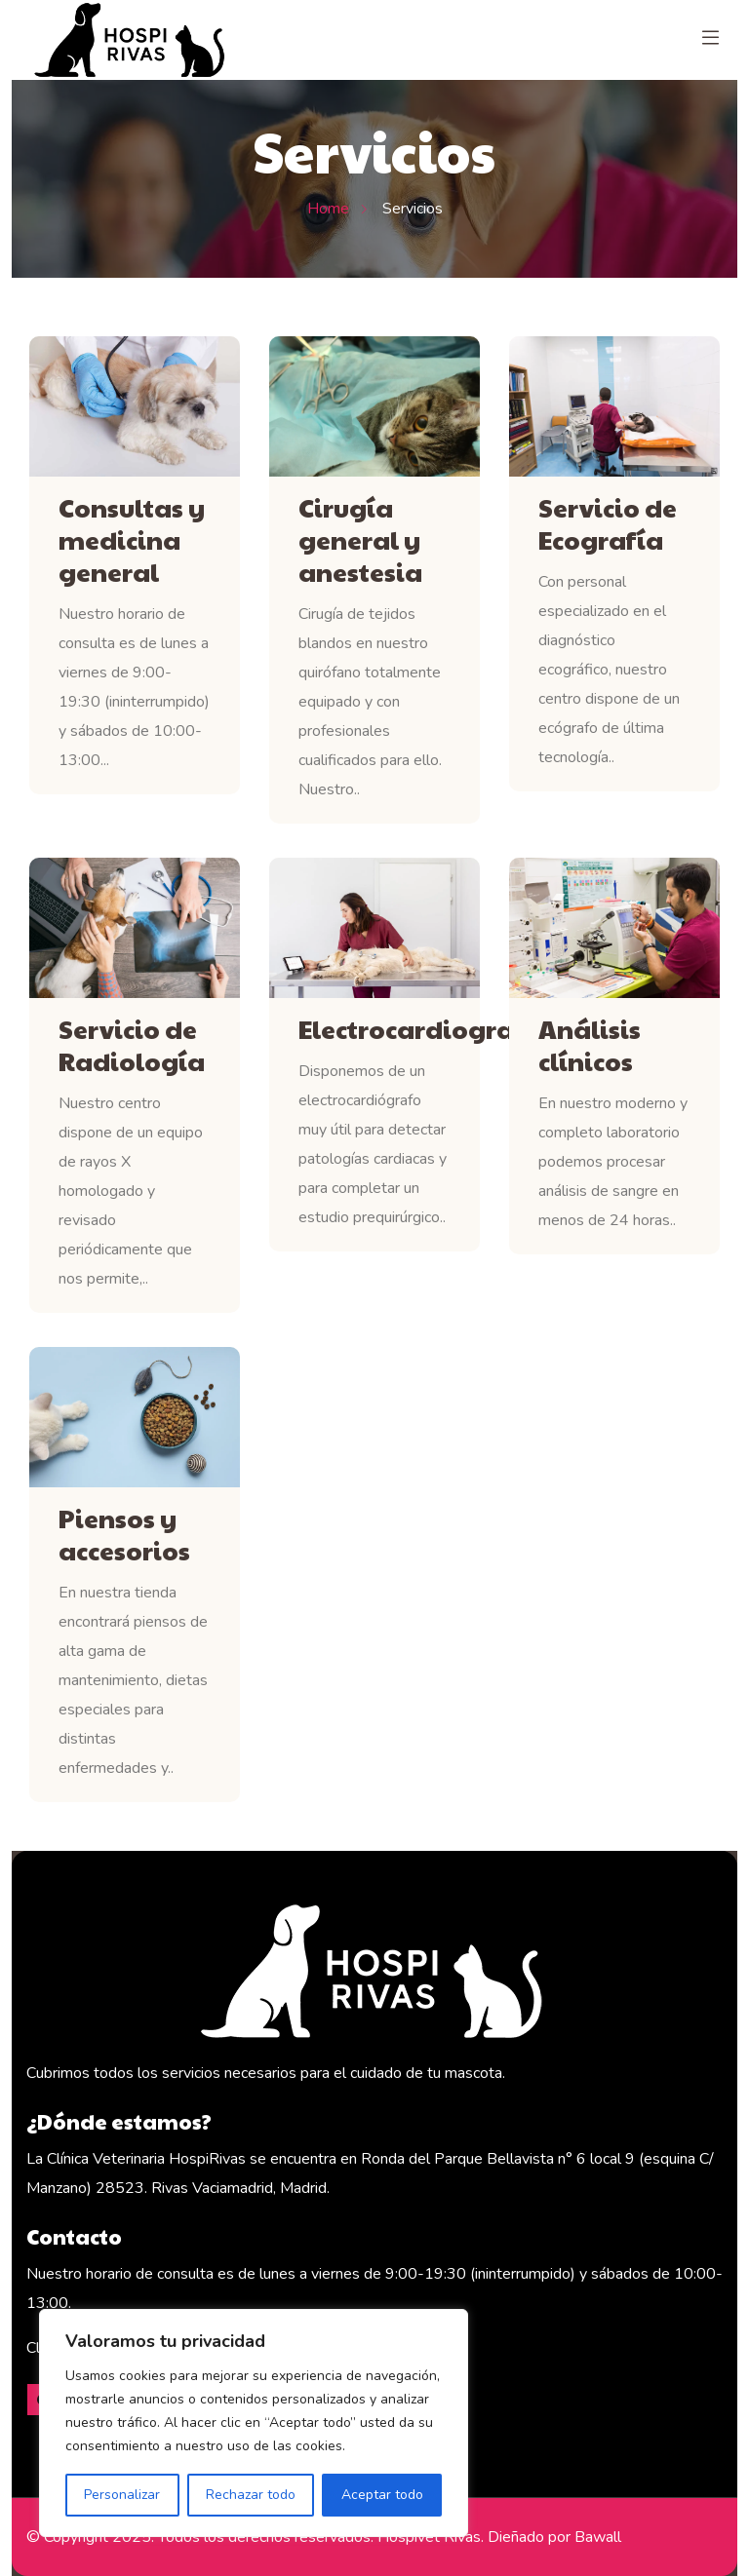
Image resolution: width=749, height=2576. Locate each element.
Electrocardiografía (374, 1029)
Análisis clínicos (589, 1045)
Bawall (597, 2537)
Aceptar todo (382, 2494)
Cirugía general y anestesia (360, 539)
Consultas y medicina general (132, 539)
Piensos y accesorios (124, 1534)
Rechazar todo (251, 2494)
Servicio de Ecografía (607, 523)
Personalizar (122, 2494)
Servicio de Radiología (132, 1045)
